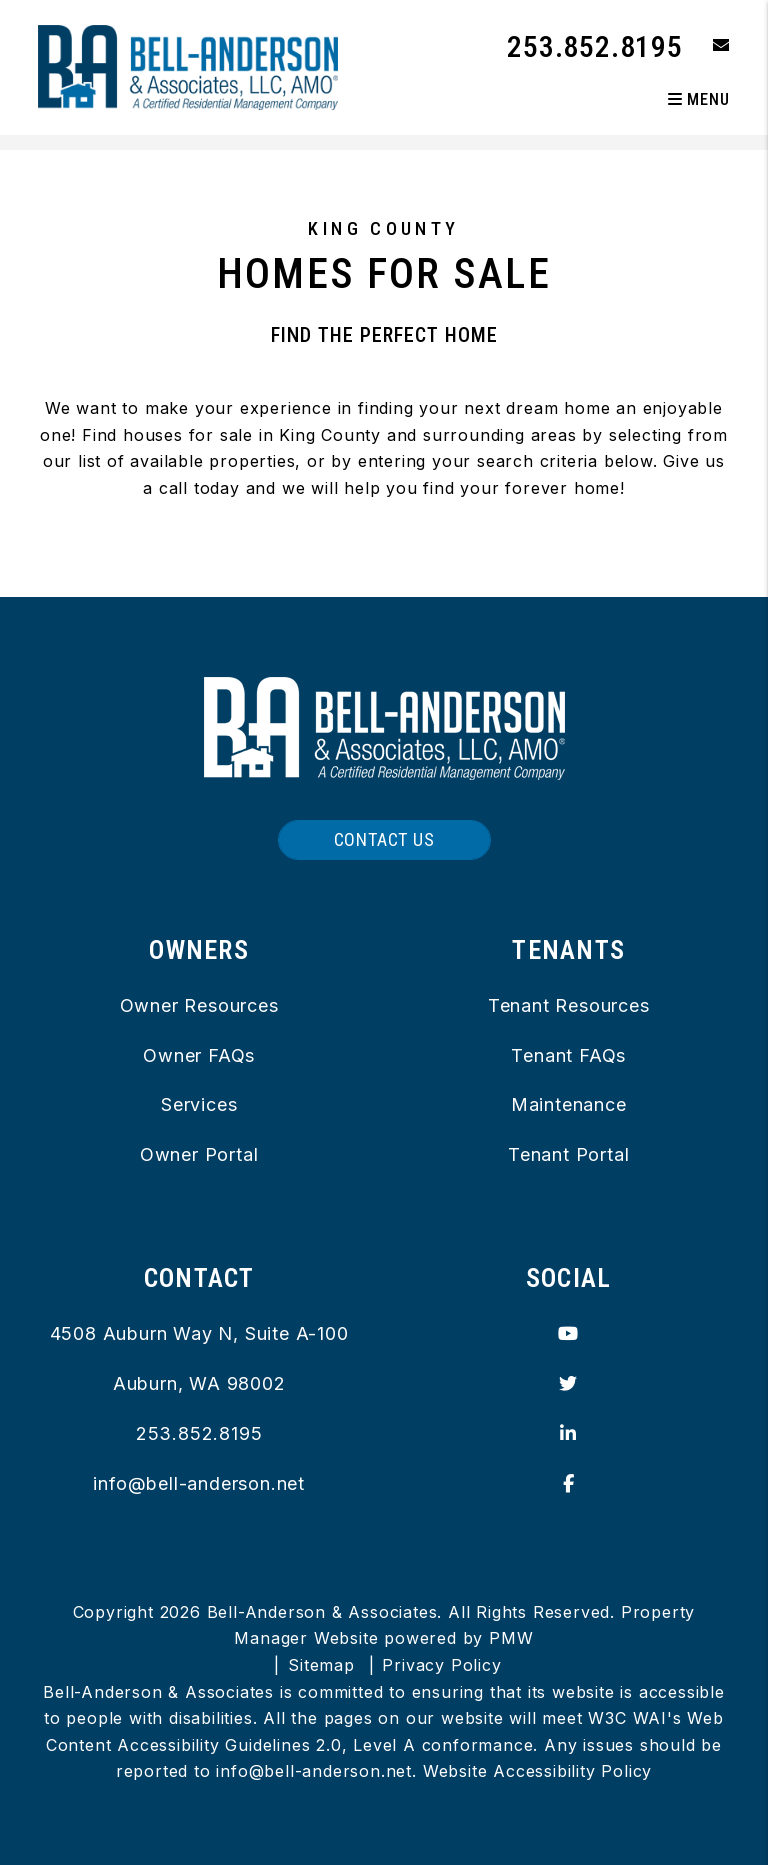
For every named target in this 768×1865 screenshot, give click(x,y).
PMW (511, 1638)
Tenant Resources (569, 1005)
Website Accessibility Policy (537, 1771)
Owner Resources (199, 1005)
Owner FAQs (199, 1055)
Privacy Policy (441, 1665)
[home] (188, 66)
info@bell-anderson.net (199, 1483)
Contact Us (384, 839)
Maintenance (569, 1104)
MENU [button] (699, 99)
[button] (706, 46)
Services (199, 1104)
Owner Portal (199, 1154)
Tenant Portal (568, 1154)
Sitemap (321, 1665)
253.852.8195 (595, 46)
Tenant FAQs (568, 1055)
